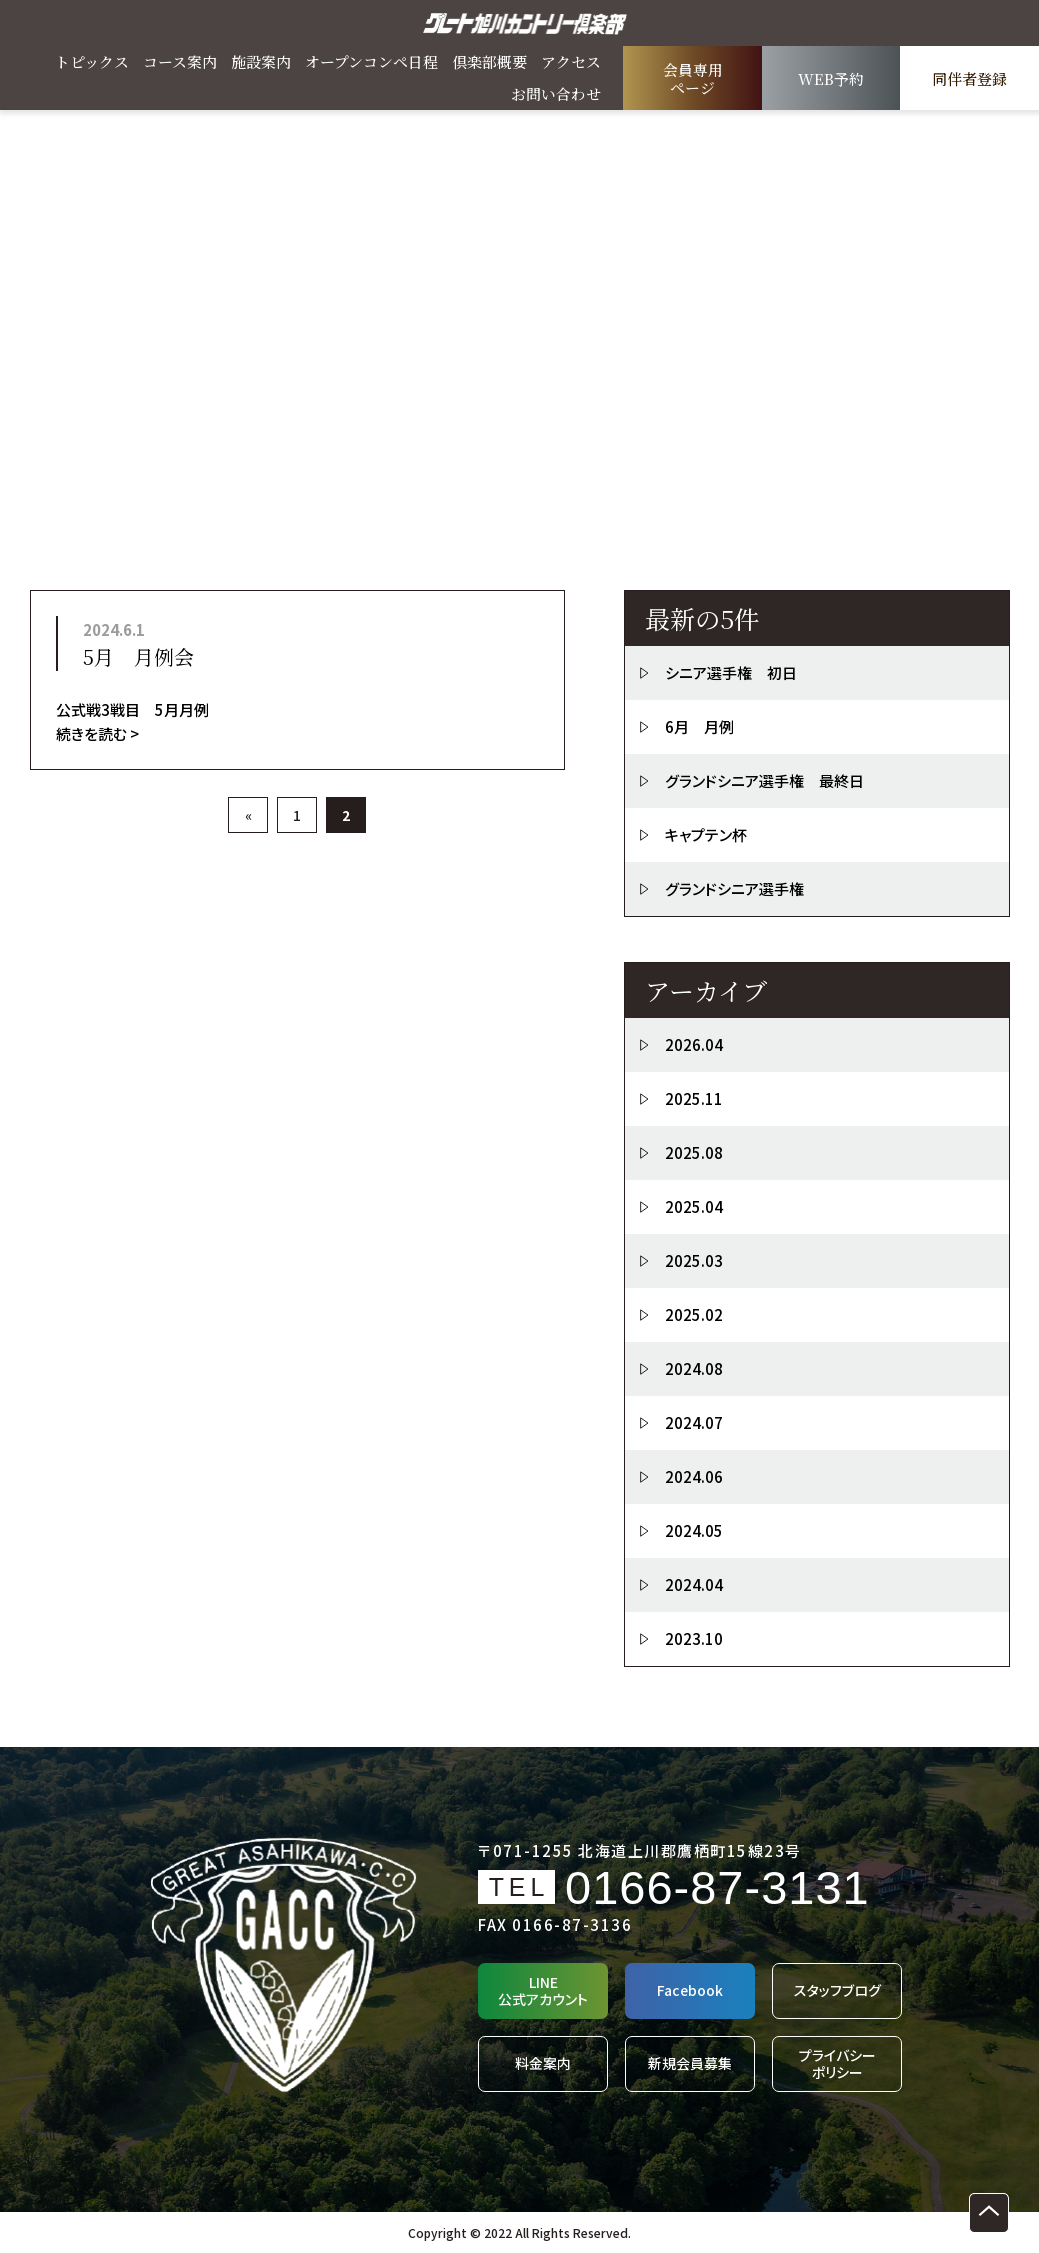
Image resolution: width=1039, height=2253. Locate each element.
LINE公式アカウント (543, 1990)
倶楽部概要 (489, 61)
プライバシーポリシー (837, 2063)
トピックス (92, 61)
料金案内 (543, 2063)
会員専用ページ (693, 78)
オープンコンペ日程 (371, 61)
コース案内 (180, 61)
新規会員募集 (690, 2063)
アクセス (571, 61)
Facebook (690, 1990)
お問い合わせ (556, 93)
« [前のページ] (248, 815)
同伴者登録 (969, 78)
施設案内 (261, 61)
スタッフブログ (837, 1990)
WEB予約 (831, 78)
